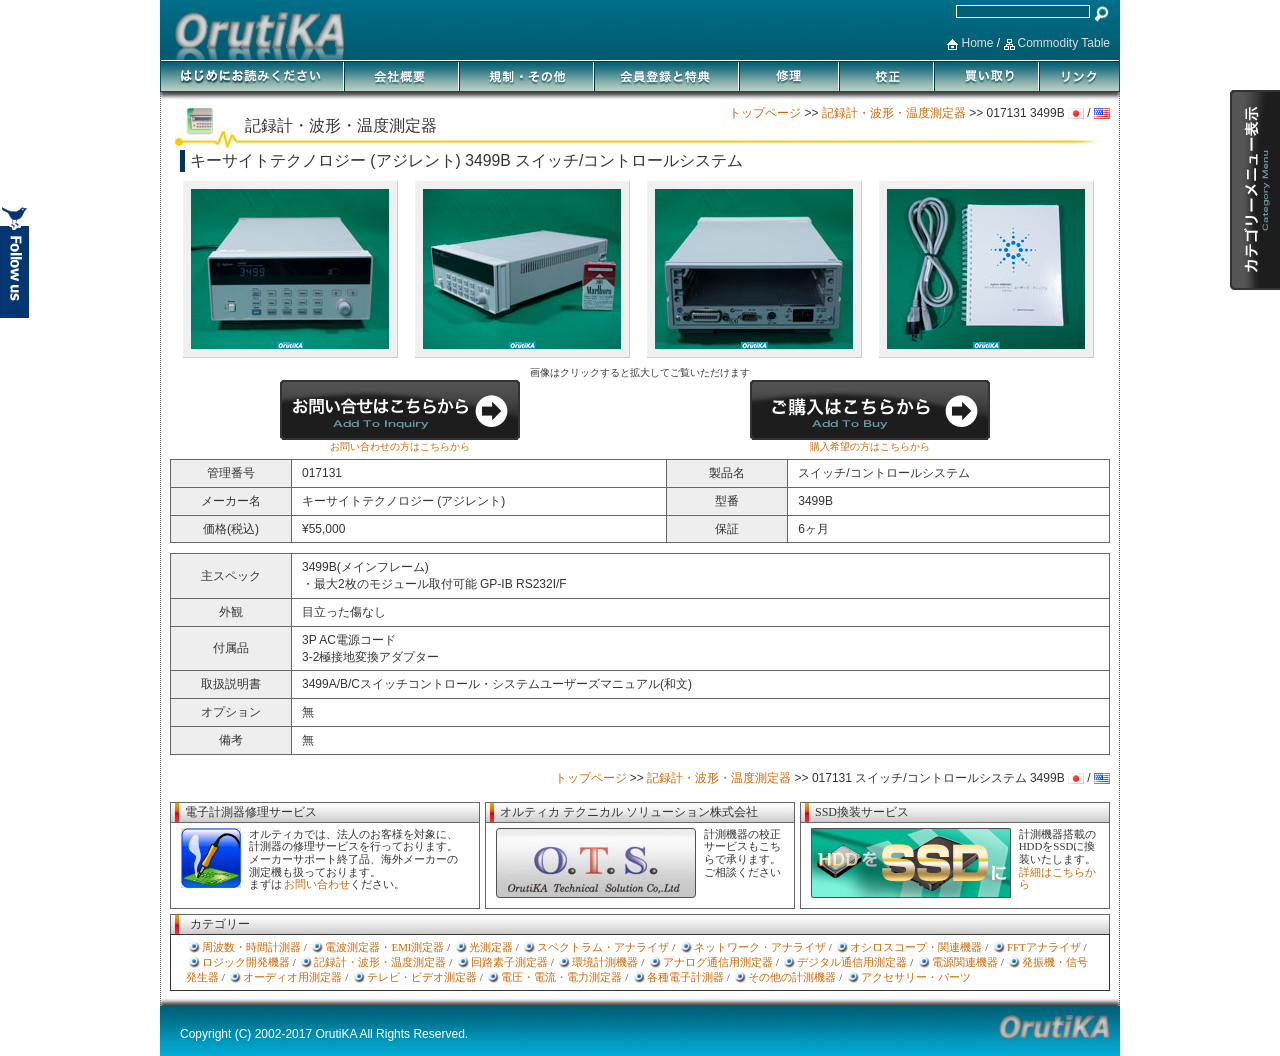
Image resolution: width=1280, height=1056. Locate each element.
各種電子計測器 (685, 977)
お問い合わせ (317, 884)
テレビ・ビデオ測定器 (422, 977)
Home (977, 43)
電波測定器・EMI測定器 (384, 947)
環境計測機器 (605, 962)
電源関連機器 (965, 962)
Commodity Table (1064, 43)
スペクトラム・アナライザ (603, 947)
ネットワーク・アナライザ (760, 947)
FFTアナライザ (1044, 947)
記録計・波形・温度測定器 (894, 113)
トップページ (765, 113)
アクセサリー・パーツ (916, 977)
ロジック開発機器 (246, 962)
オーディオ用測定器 (292, 977)
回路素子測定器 (509, 962)
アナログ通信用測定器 (718, 962)
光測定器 (491, 947)
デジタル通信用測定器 (852, 962)
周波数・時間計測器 (251, 947)
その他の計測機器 (792, 977)
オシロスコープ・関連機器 (916, 947)
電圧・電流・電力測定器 (561, 977)
